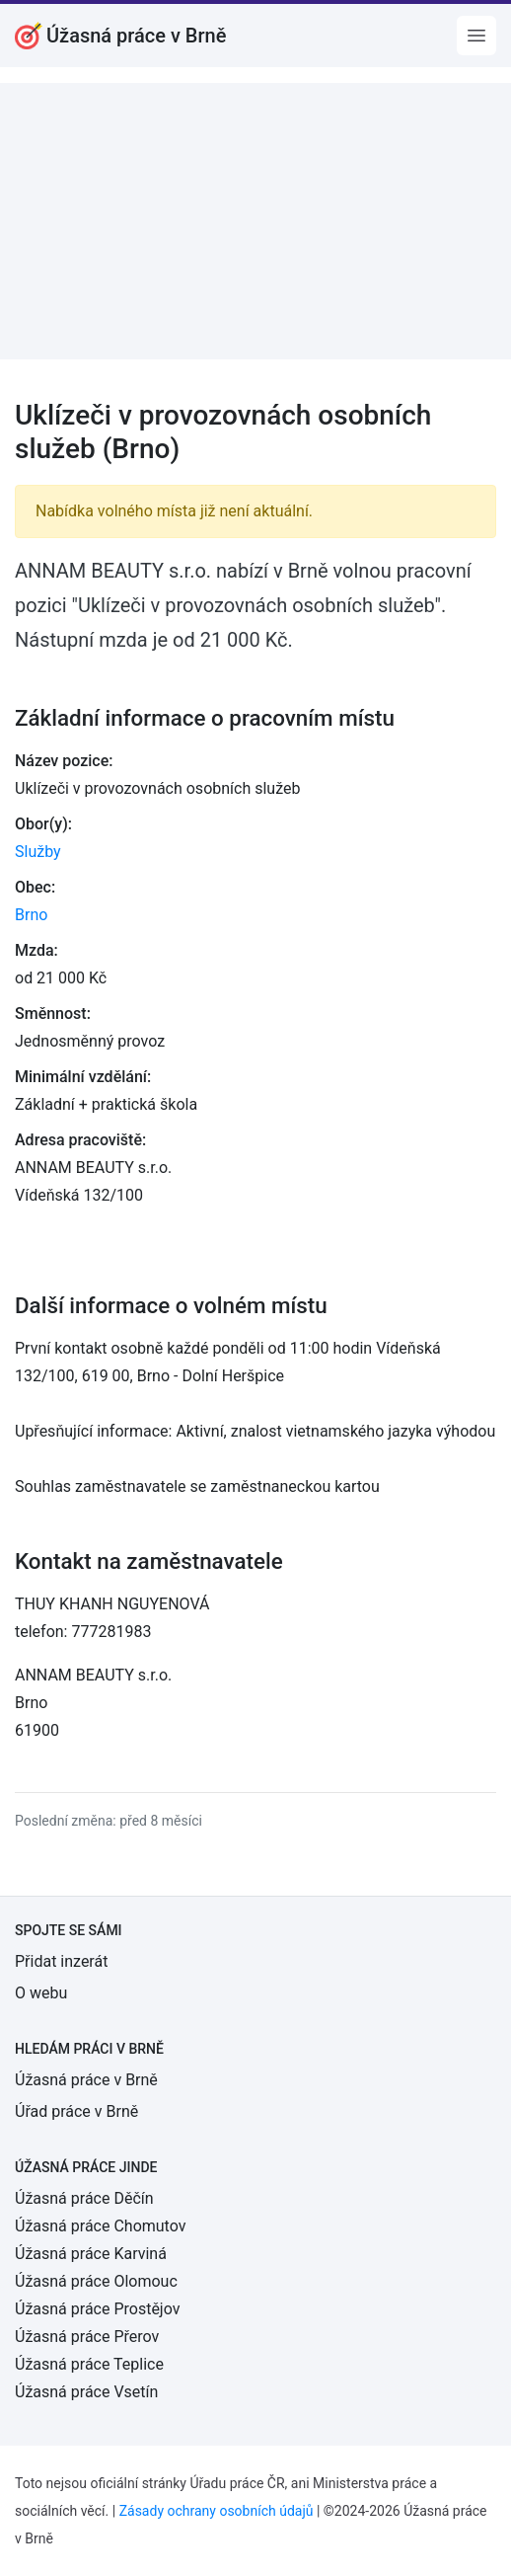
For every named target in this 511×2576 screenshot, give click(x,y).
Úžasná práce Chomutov (100, 2226)
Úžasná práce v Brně (86, 2079)
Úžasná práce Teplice (89, 2364)
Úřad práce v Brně (76, 2111)
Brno (31, 914)
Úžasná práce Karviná (91, 2253)
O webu (41, 1993)
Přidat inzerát (61, 1961)
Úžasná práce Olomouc (96, 2281)
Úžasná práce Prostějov (97, 2309)
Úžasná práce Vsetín (86, 2391)
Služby (38, 851)
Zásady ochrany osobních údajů (216, 2511)
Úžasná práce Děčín (84, 2198)
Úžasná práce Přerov (87, 2336)
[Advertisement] (255, 221)
